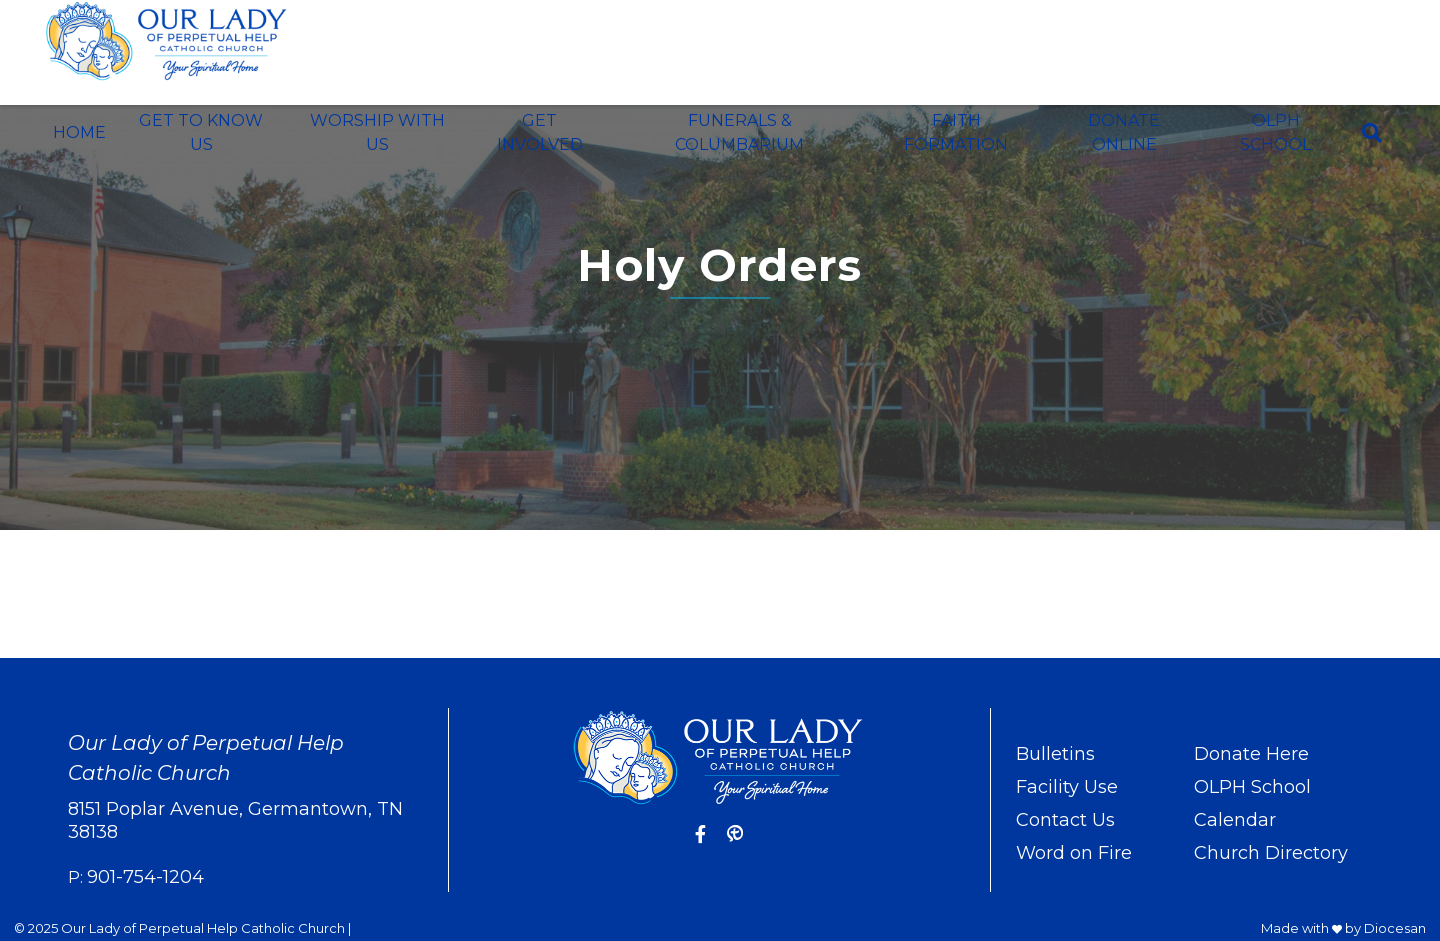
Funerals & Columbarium (739, 132)
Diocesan (1395, 928)
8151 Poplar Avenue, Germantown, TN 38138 (235, 820)
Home (79, 132)
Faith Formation (956, 132)
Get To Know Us (201, 132)
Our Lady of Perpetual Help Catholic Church (203, 928)
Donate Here (1251, 754)
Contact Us (1065, 820)
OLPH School (1275, 132)
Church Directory (1271, 853)
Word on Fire (1074, 853)
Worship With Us (377, 132)
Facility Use (1067, 787)
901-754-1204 (145, 877)
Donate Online (1124, 132)
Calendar (1235, 820)
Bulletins (1055, 754)
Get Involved (540, 132)
